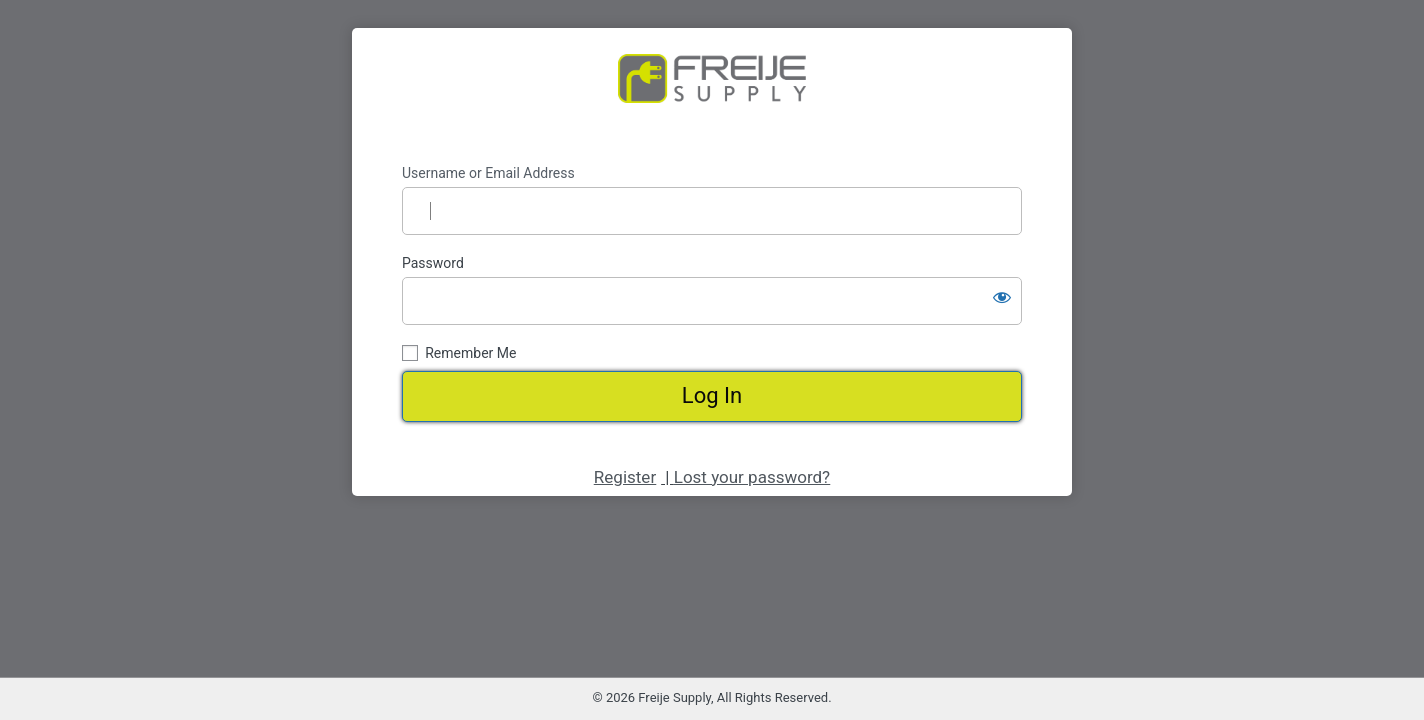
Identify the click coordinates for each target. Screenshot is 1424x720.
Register (625, 477)
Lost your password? (752, 477)
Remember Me (470, 353)
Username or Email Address (488, 173)
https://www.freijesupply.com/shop (712, 96)
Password (433, 263)
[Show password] (1002, 297)
